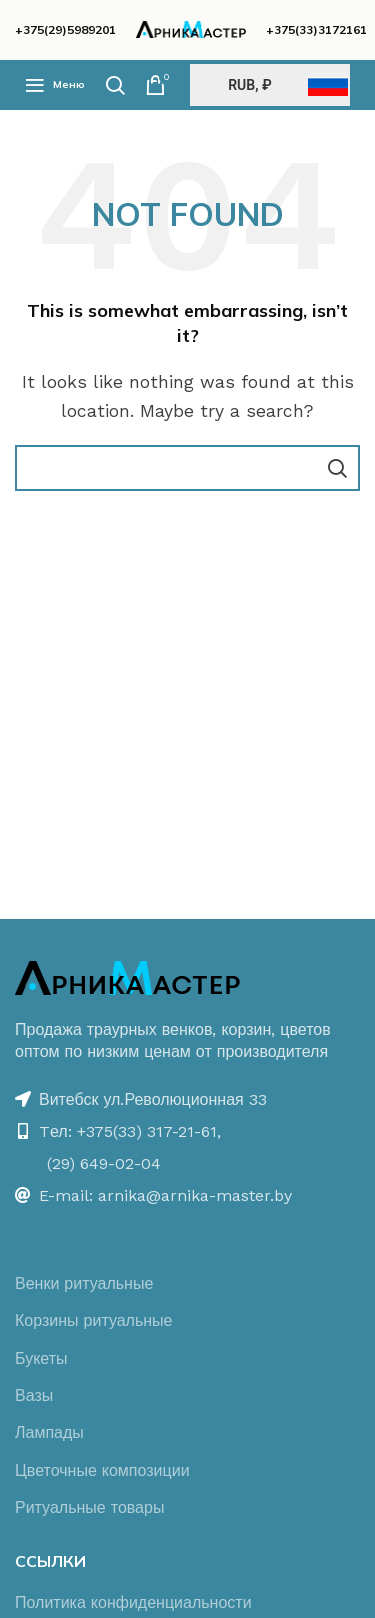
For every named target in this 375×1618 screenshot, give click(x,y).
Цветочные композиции (102, 1470)
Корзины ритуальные (94, 1320)
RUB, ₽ (249, 85)
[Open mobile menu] (55, 85)
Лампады (49, 1432)
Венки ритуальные (84, 1283)
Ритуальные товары (89, 1507)
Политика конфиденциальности (133, 1602)
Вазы (34, 1395)
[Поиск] (115, 85)
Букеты (41, 1358)
